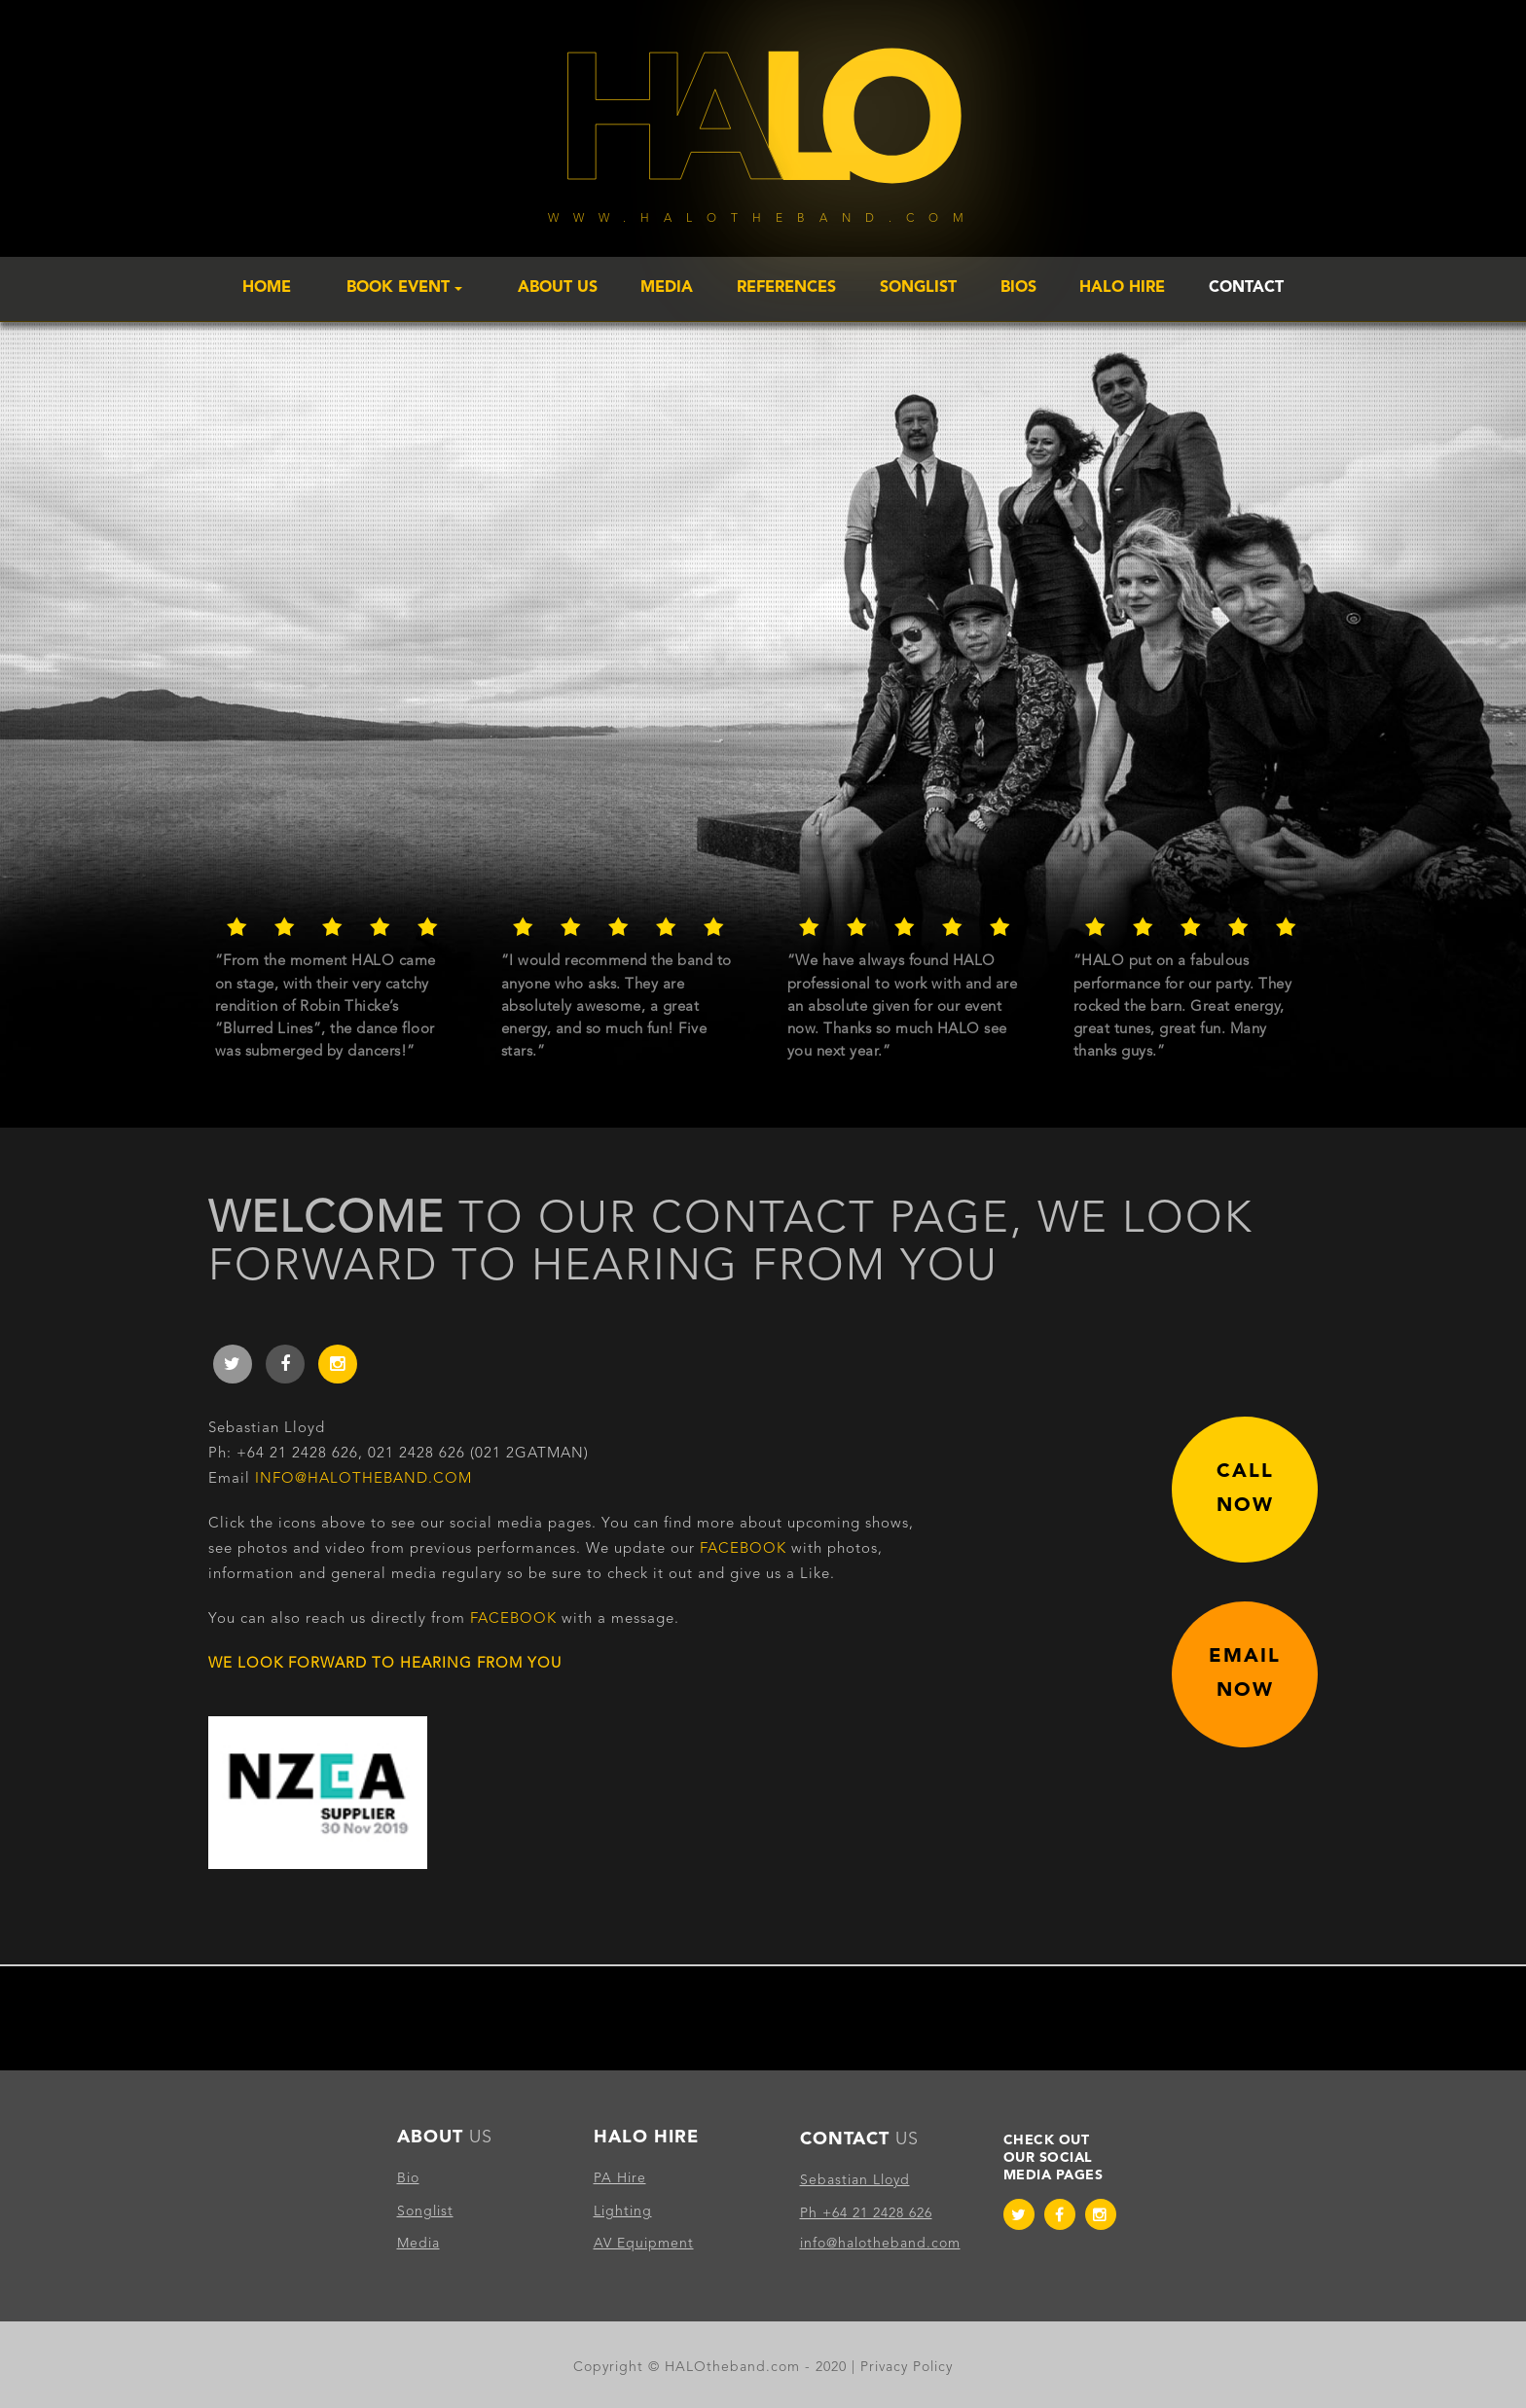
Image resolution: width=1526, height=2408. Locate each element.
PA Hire (620, 2178)
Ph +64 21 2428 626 (866, 2213)
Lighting (623, 2211)
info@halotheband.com (363, 1479)
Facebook (743, 1549)
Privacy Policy (906, 2367)
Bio (408, 2178)
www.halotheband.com (763, 219)
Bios (1018, 288)
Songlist (918, 288)
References (786, 288)
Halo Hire (1122, 288)
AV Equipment (644, 2243)
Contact (1246, 288)
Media (666, 288)
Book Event (404, 288)
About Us (558, 288)
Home (266, 288)
